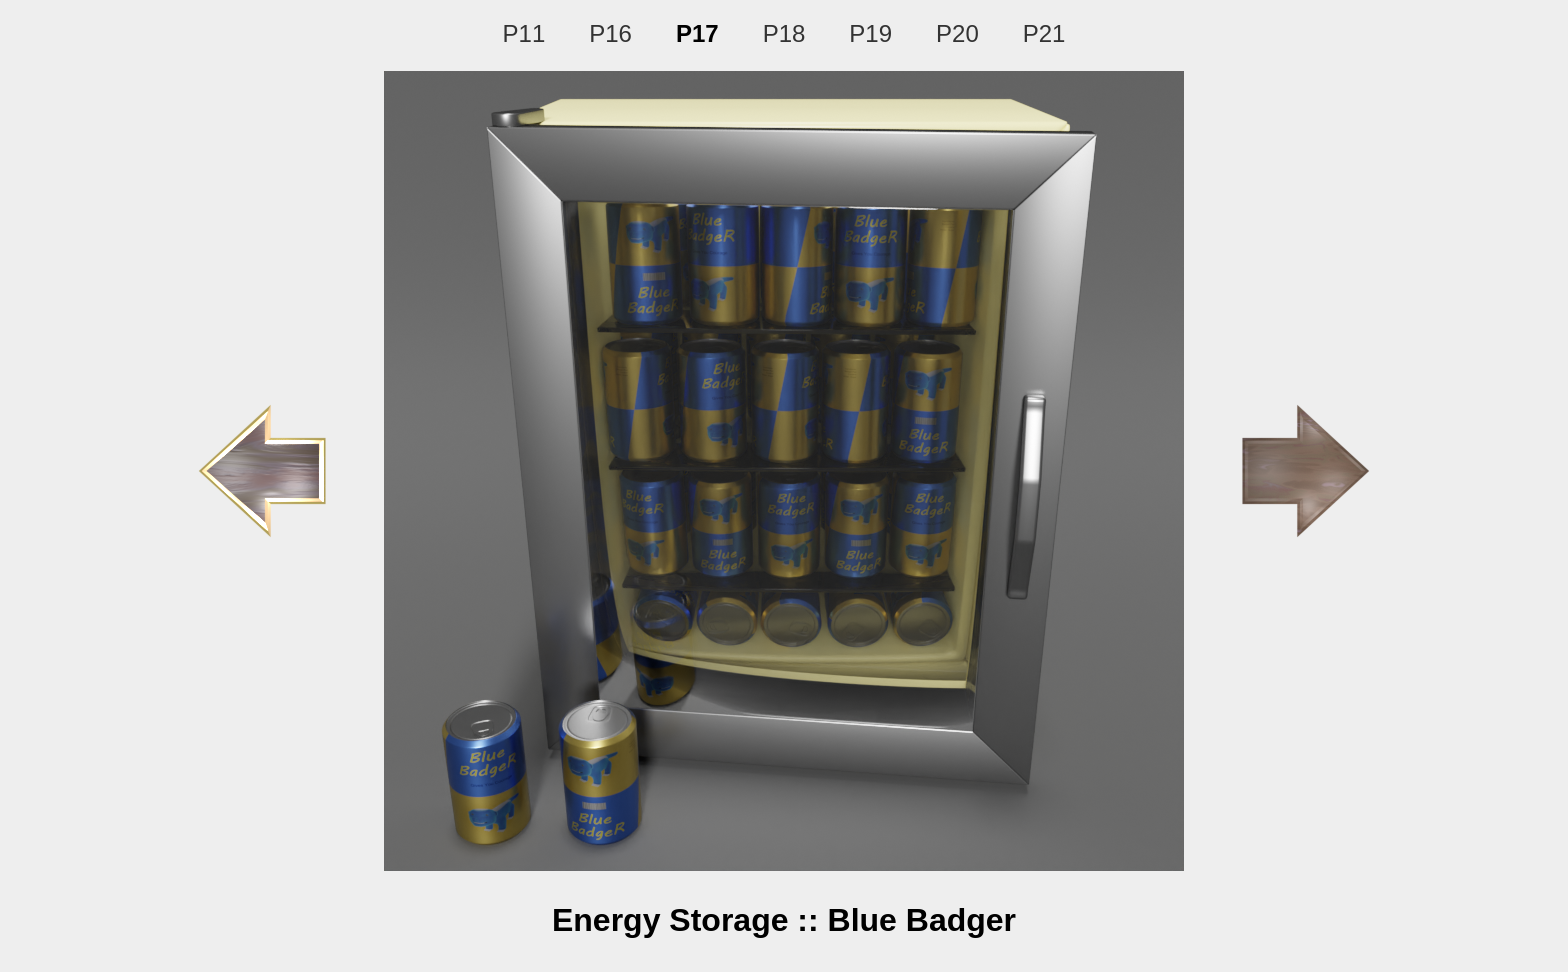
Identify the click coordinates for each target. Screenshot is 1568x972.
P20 (957, 33)
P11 (524, 33)
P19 (870, 33)
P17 (697, 33)
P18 (784, 33)
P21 (1044, 33)
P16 (610, 33)
